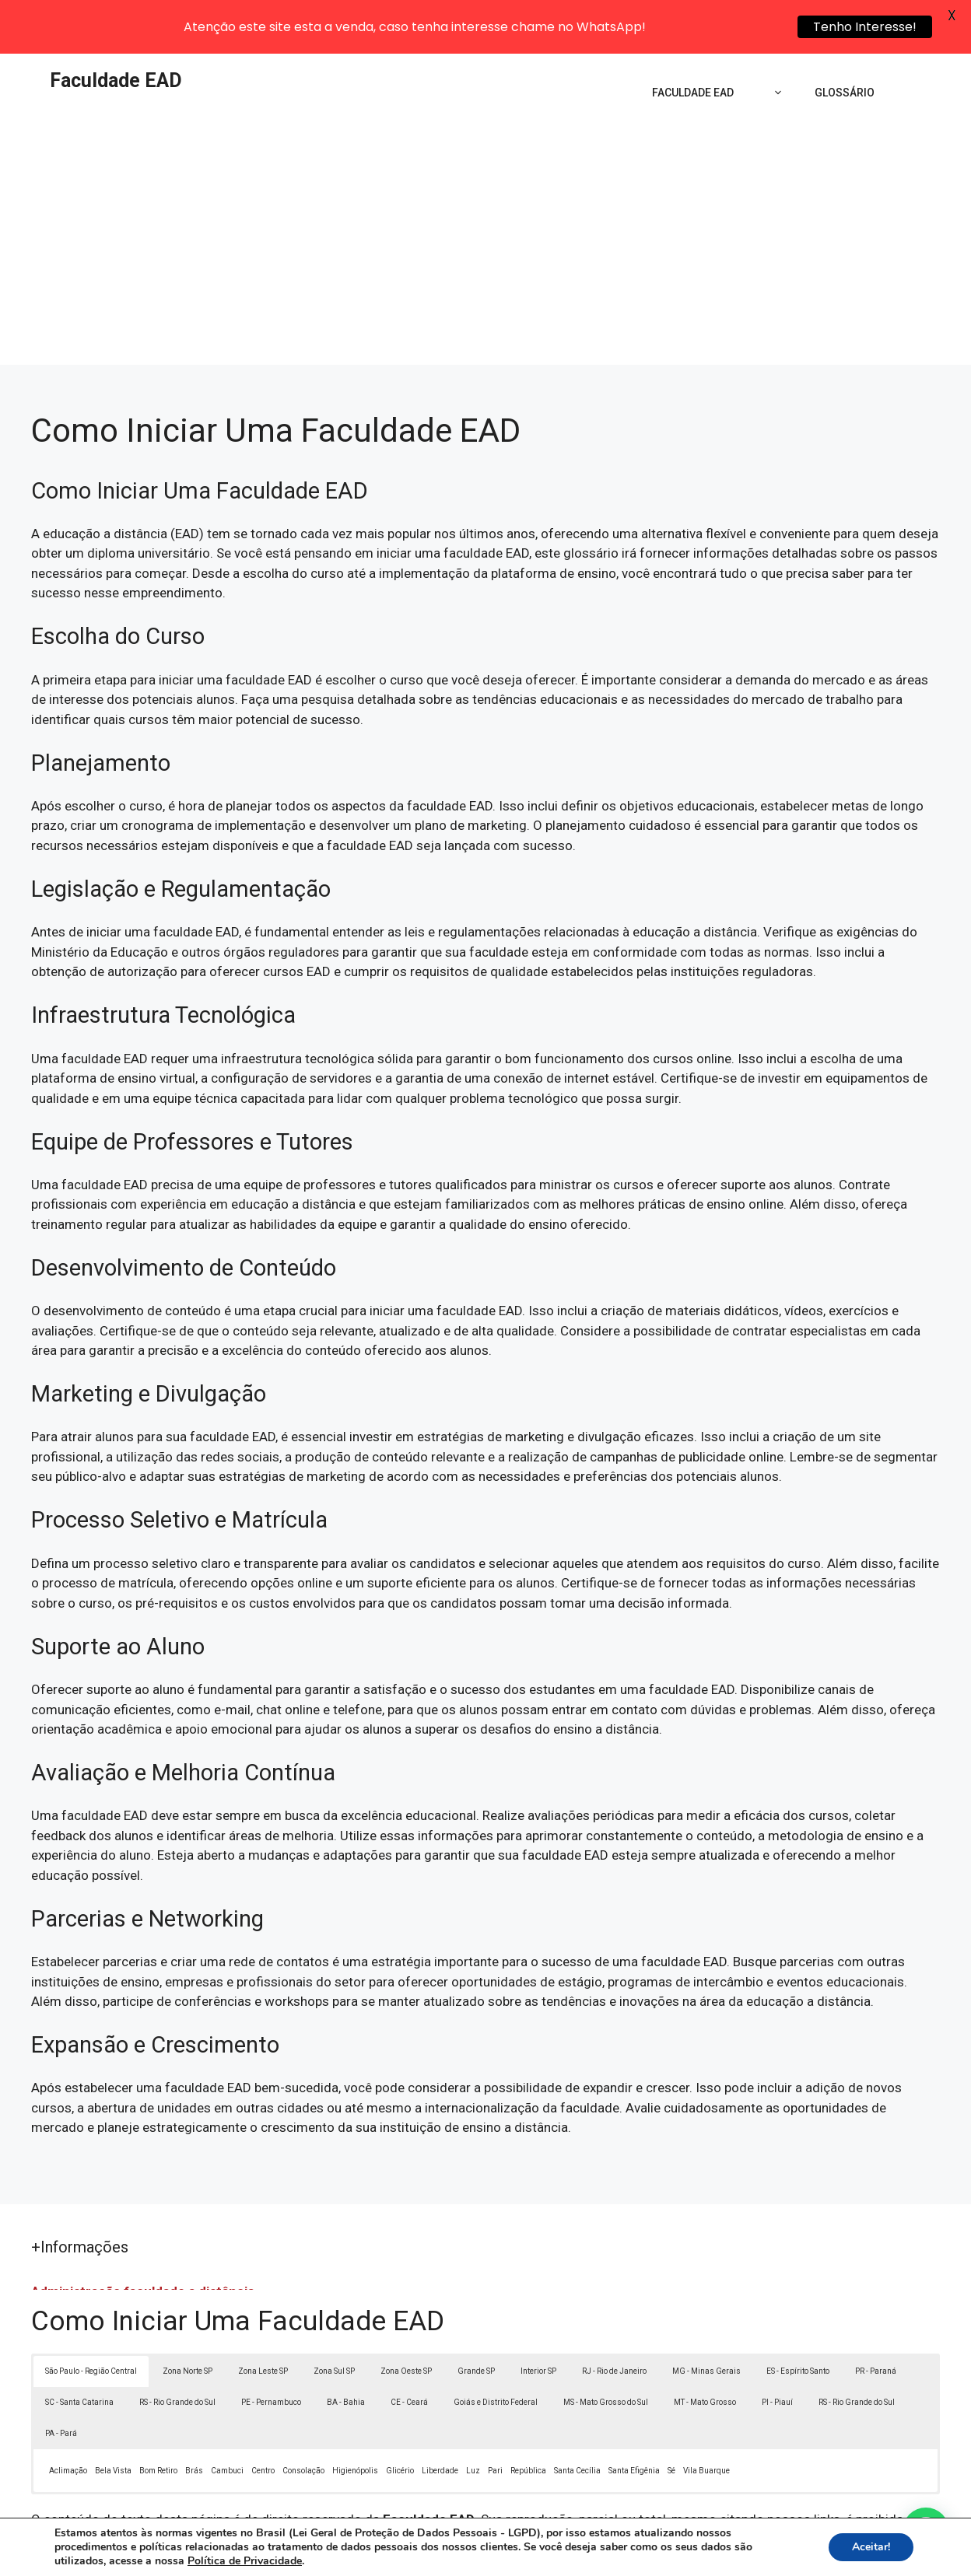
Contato (772, 2553)
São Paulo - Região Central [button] (91, 2319)
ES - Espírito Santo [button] (797, 2319)
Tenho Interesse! (865, 27)
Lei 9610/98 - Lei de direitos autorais (678, 2486)
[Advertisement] (485, 196)
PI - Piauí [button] (777, 2350)
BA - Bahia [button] (346, 2350)
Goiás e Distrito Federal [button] (496, 2350)
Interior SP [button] (538, 2319)
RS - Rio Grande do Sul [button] (177, 2350)
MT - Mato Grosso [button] (705, 2350)
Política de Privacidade (593, 2553)
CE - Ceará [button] (409, 2350)
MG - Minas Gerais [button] (706, 2319)
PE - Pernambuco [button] (271, 2350)
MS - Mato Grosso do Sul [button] (605, 2350)
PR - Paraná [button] (875, 2319)
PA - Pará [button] (61, 2381)
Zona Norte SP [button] (187, 2319)
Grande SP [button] (476, 2319)
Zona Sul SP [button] (334, 2319)
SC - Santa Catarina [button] (79, 2350)
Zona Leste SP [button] (263, 2319)
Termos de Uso (700, 2553)
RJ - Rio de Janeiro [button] (614, 2319)
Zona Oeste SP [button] (406, 2319)
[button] (926, 2531)
